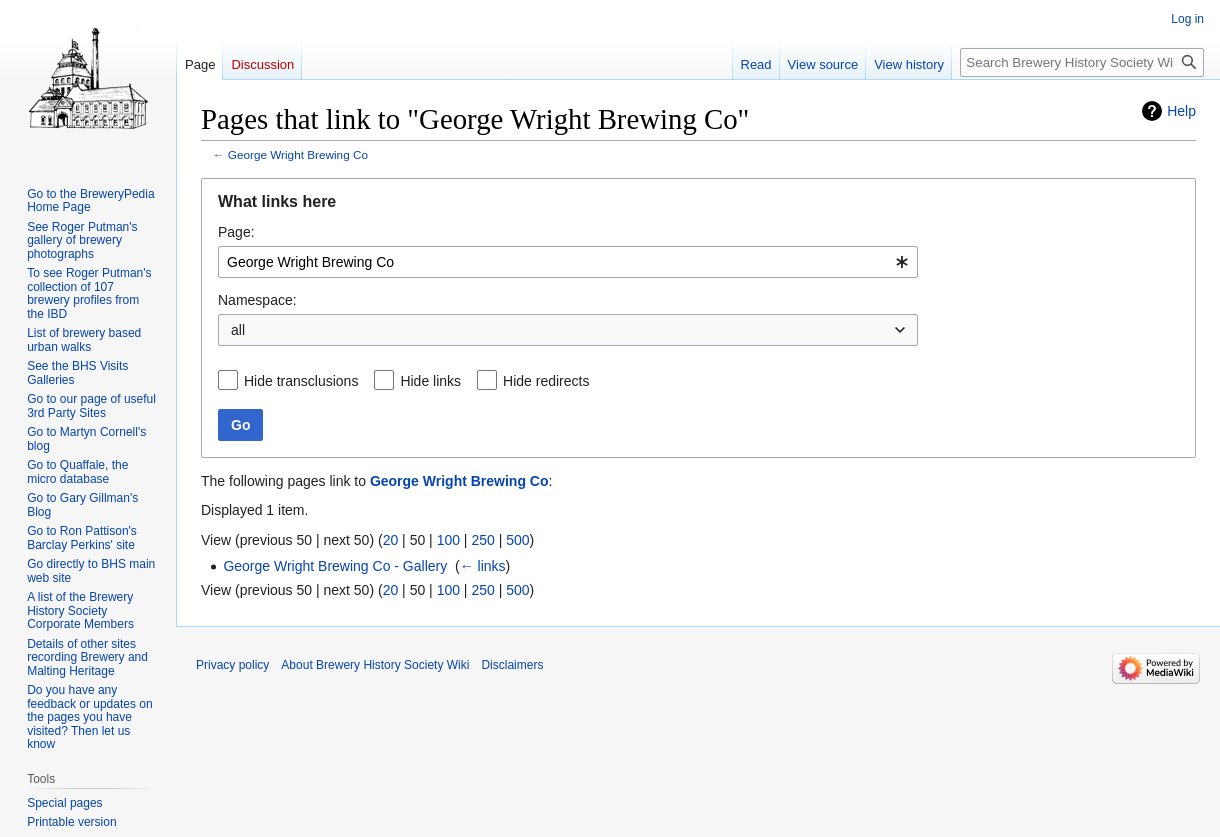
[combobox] (568, 262)
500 (517, 540)
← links (483, 566)
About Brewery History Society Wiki (375, 665)
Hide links (430, 381)
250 (482, 540)
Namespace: (257, 300)
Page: (236, 232)
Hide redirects (546, 381)
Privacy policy (232, 665)
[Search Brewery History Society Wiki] (1082, 62)
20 (391, 540)
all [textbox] (238, 330)
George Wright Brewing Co (298, 154)
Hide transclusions (301, 381)
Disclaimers (512, 665)
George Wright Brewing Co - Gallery (335, 566)
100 (448, 540)
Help (1181, 111)
